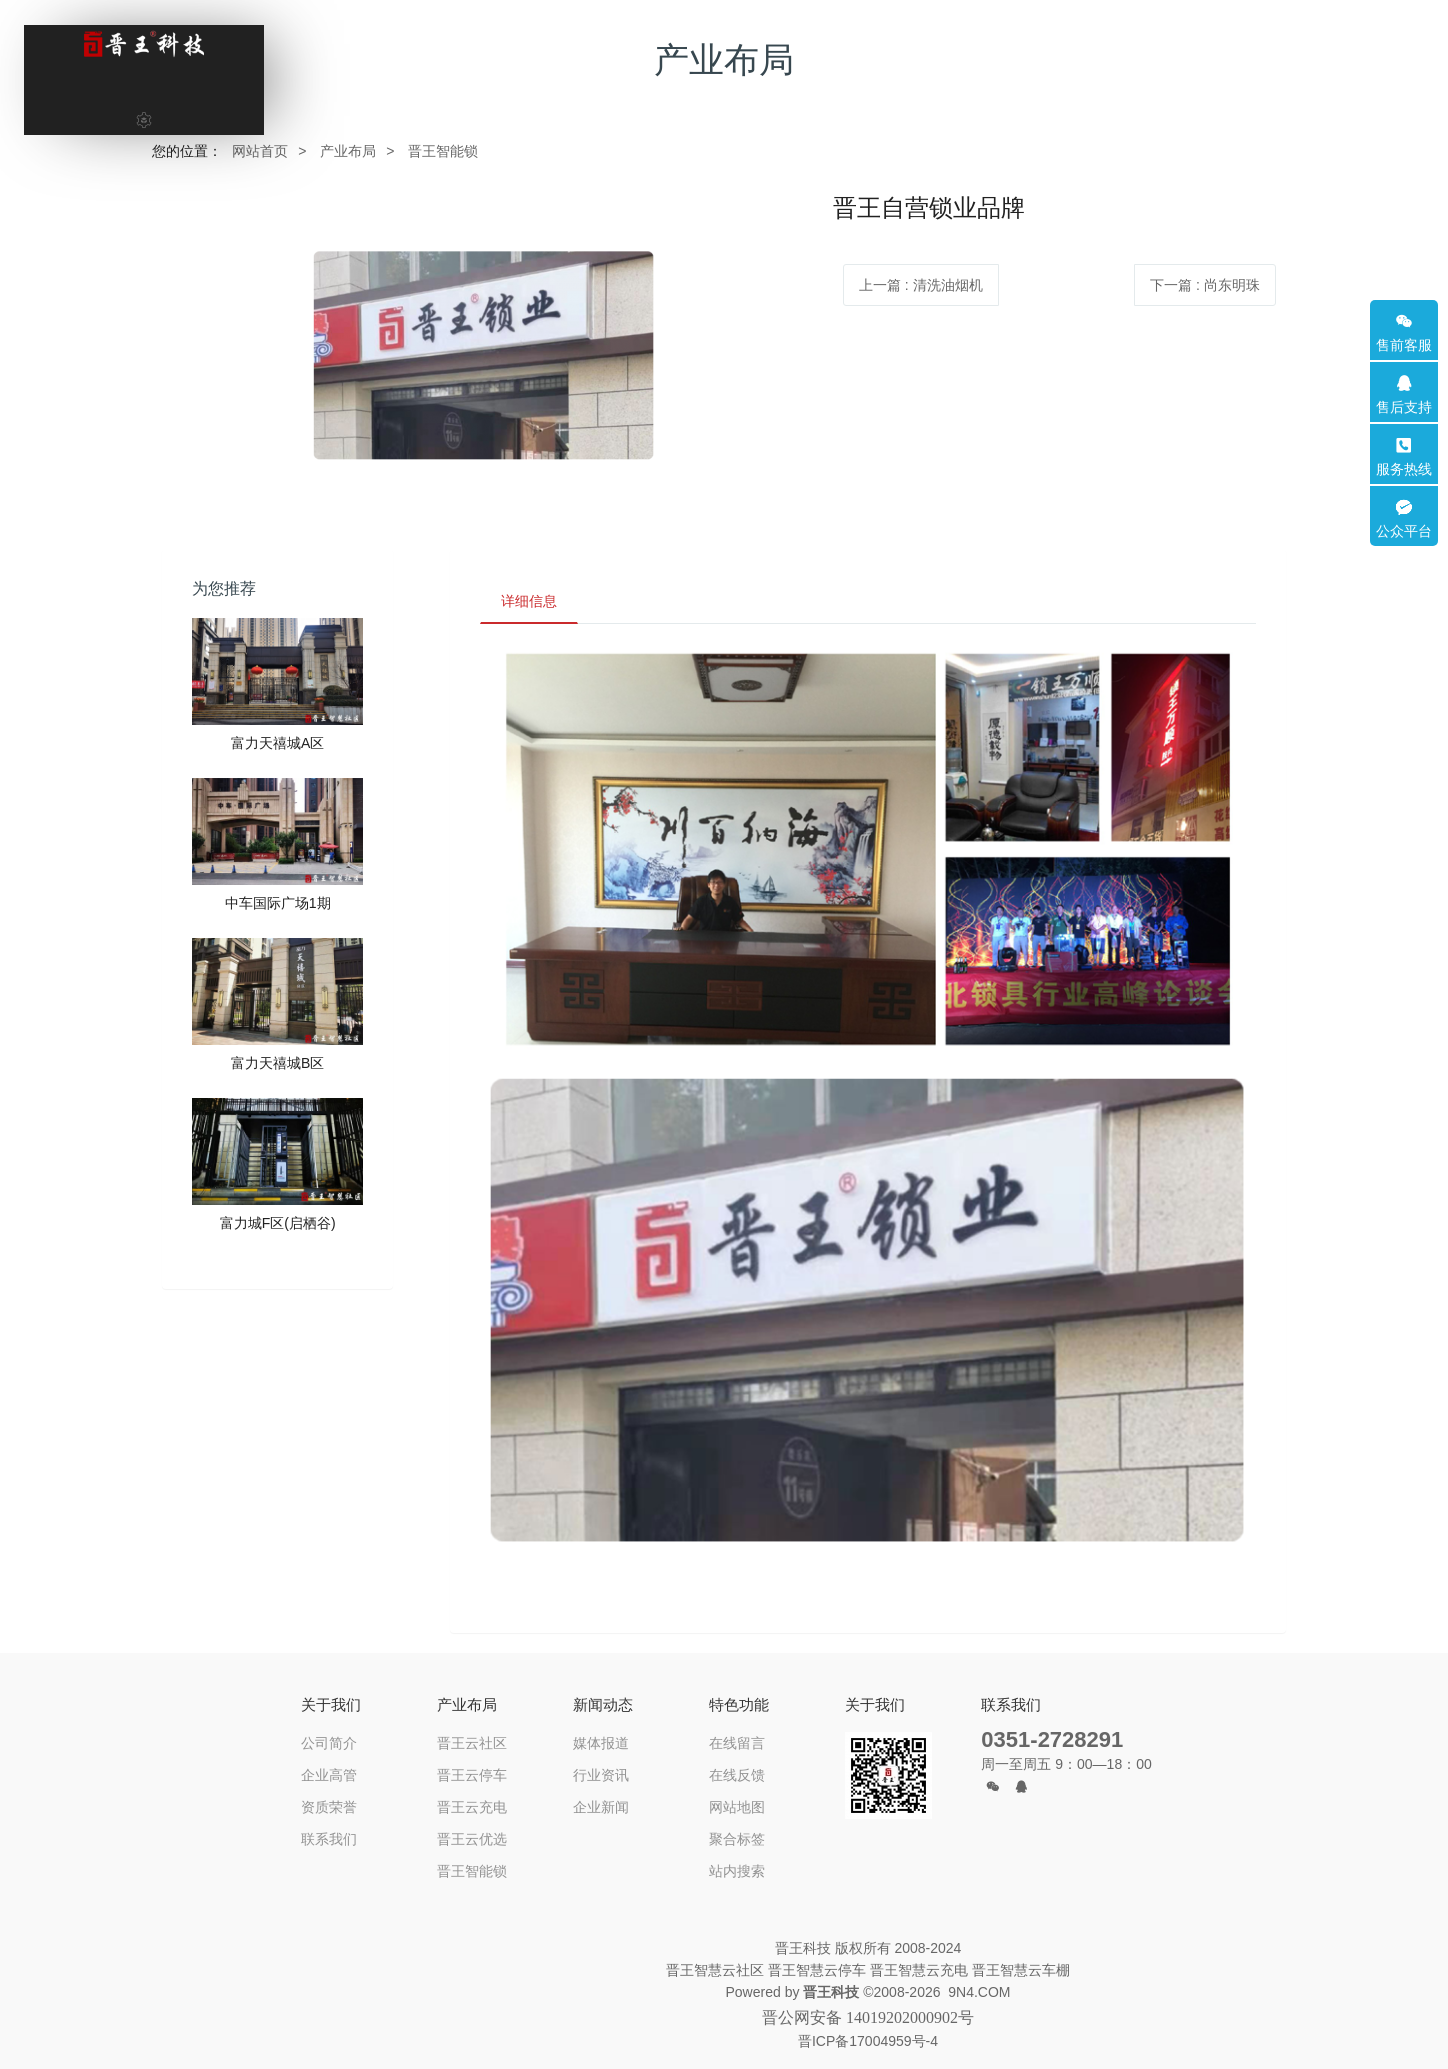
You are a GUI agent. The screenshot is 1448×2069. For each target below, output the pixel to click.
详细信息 (529, 601)
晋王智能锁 (443, 151)
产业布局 (348, 151)
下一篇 (1205, 285)
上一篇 (921, 285)
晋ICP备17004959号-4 (868, 2041)
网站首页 (260, 151)
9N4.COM (979, 1992)
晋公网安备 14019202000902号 (868, 2017)
